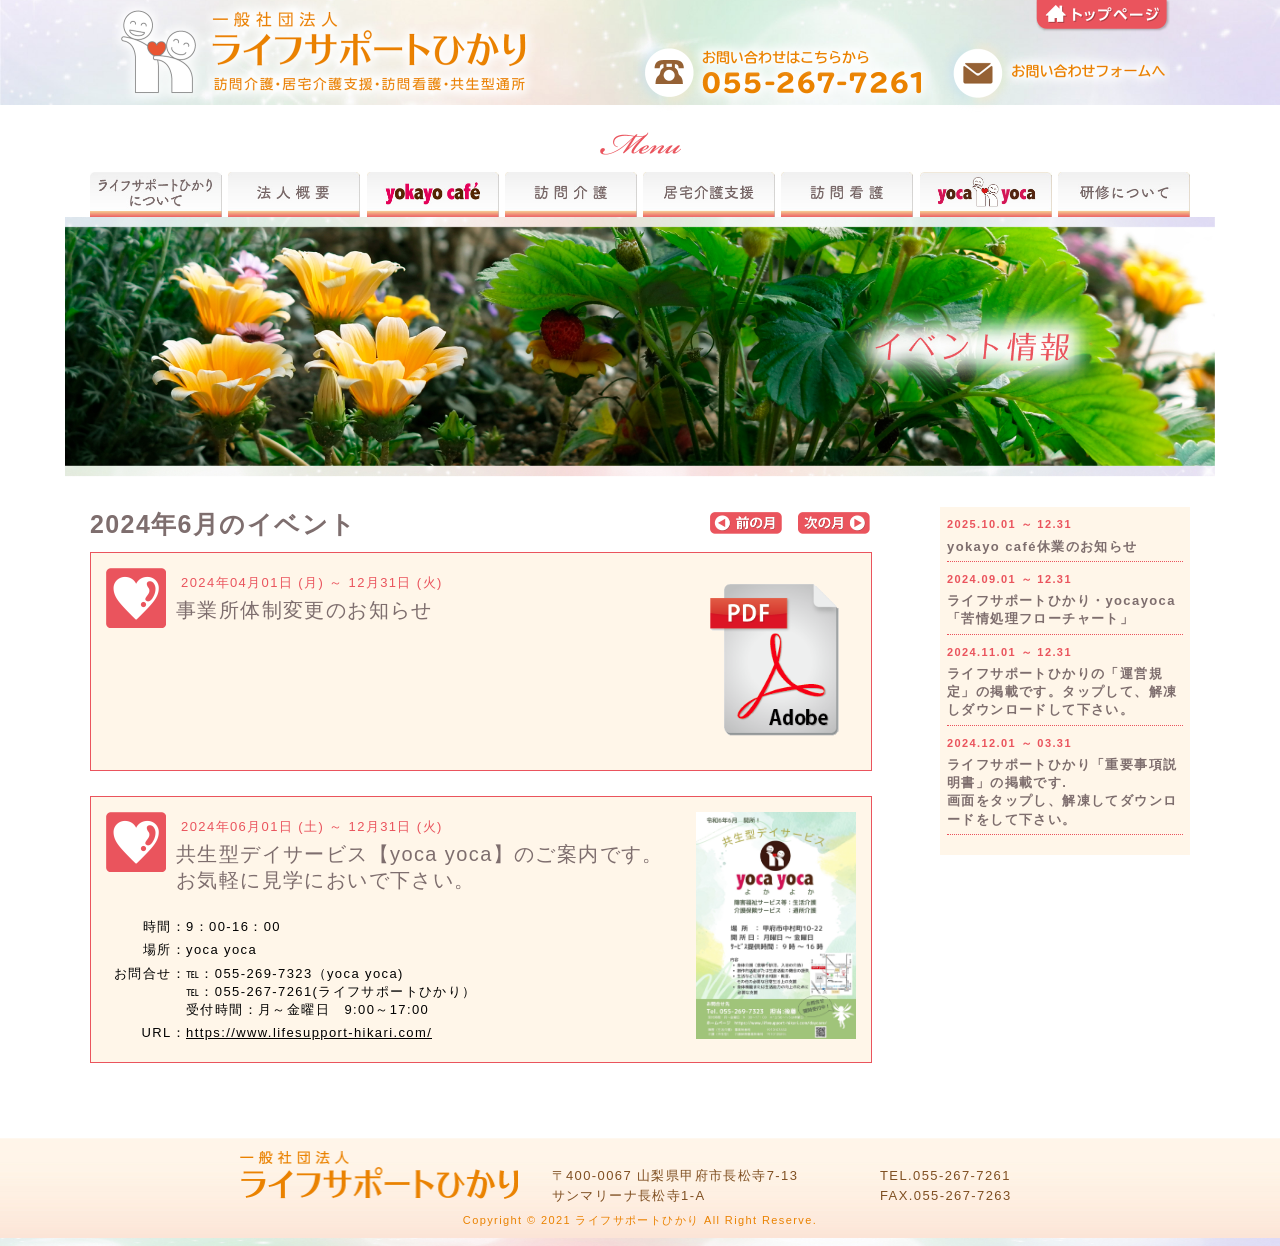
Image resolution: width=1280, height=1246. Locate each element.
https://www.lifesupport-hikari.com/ (309, 1032)
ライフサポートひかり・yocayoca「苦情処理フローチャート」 (1061, 609)
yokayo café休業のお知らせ (1042, 546)
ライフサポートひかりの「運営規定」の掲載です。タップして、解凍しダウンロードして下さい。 (1062, 691)
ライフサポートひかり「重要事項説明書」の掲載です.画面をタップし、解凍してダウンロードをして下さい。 (1062, 792)
